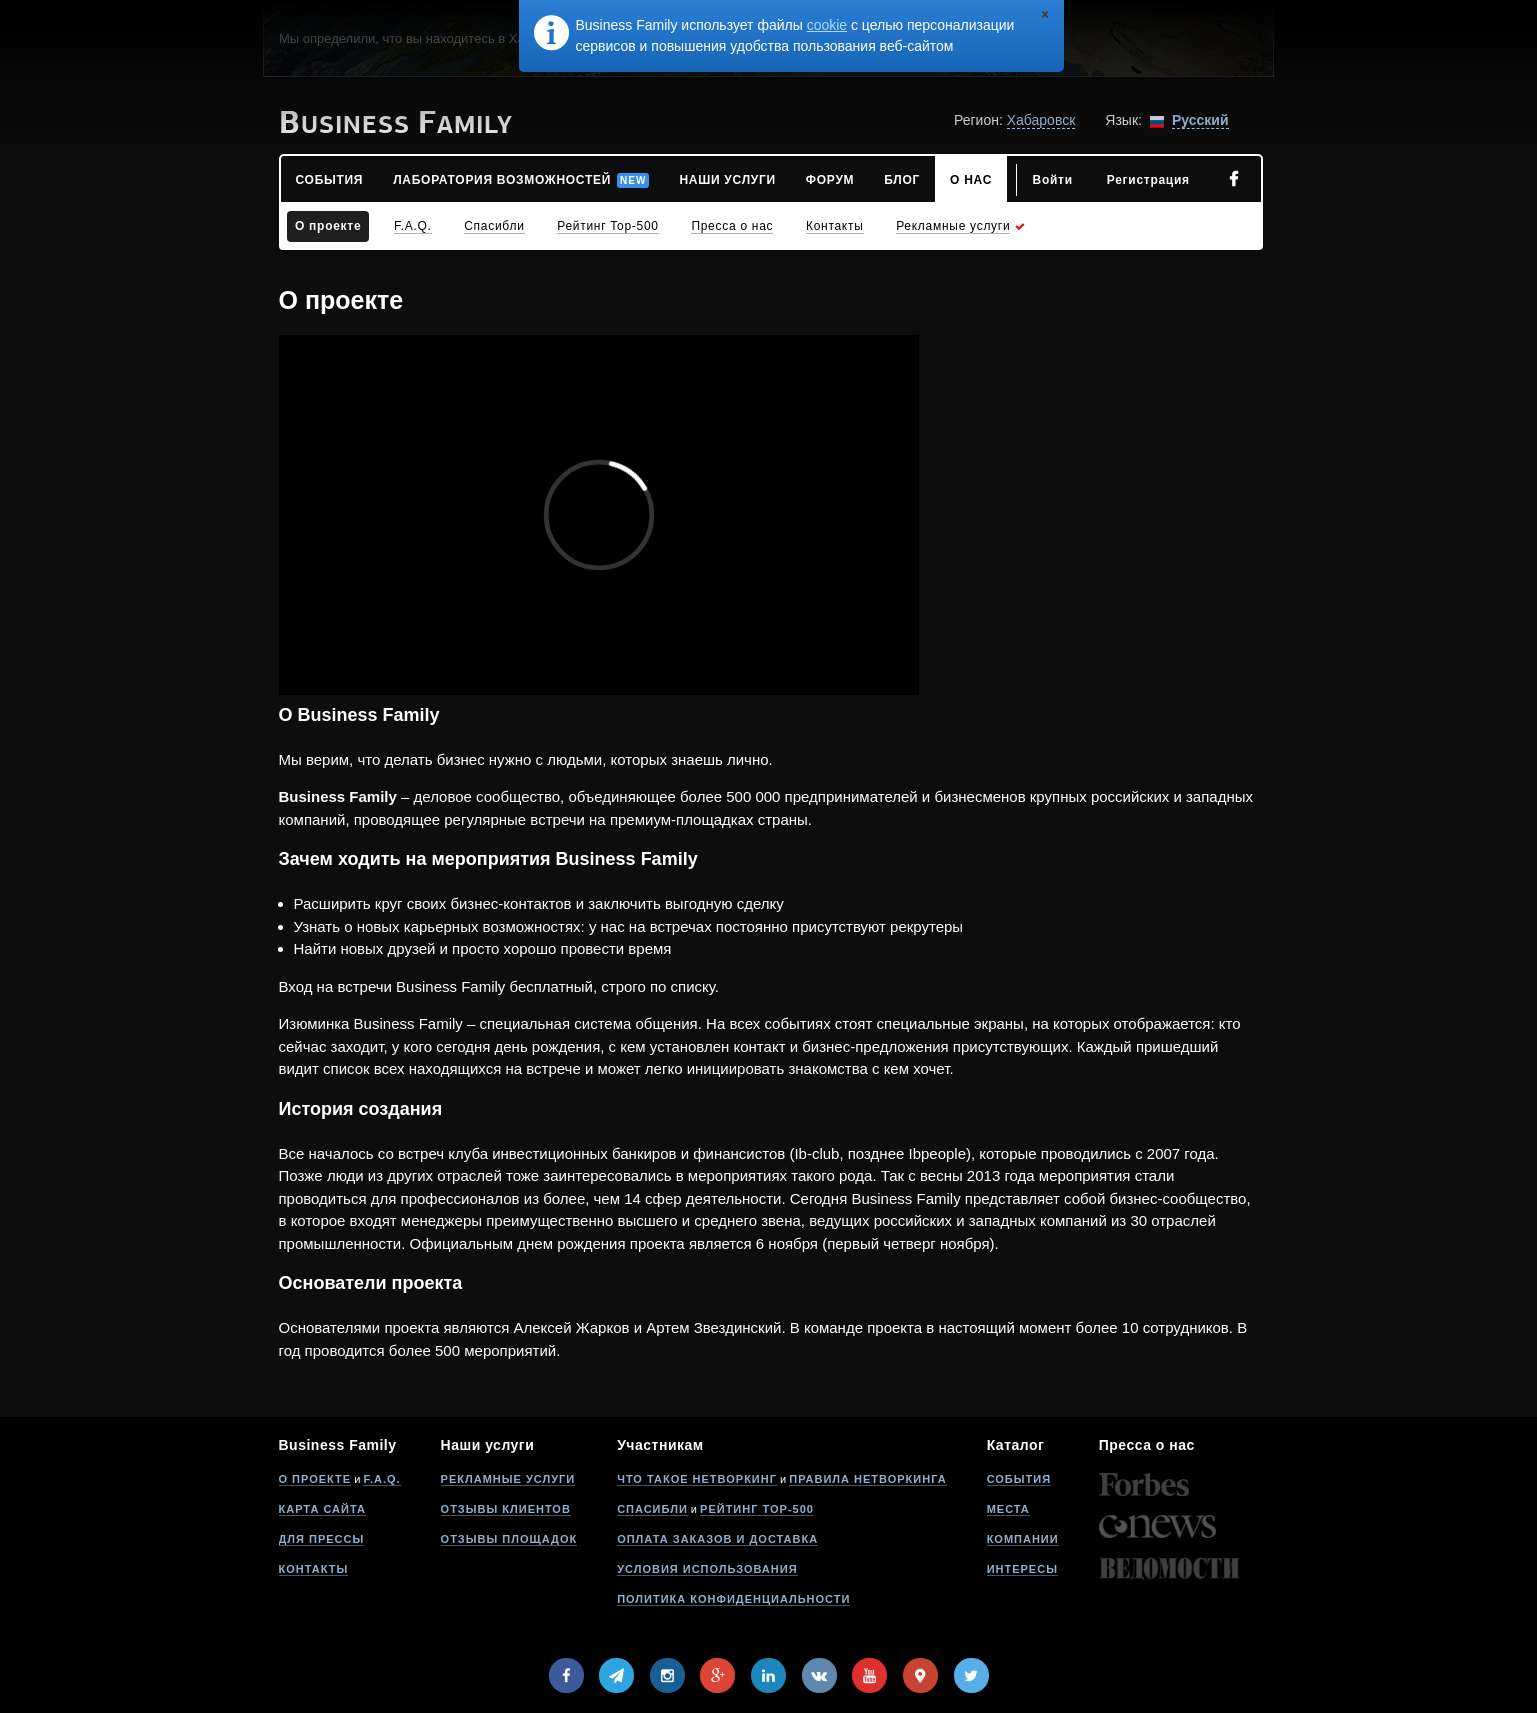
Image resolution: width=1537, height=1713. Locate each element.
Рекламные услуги (508, 1479)
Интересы (1022, 1569)
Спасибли (652, 1509)
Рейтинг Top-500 (757, 1509)
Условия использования (707, 1569)
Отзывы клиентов (506, 1509)
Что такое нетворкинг (697, 1479)
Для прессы (322, 1539)
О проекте (315, 1479)
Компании (1023, 1539)
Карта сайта (322, 1509)
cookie (827, 25)
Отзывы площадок (509, 1539)
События (1019, 1479)
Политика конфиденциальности (733, 1599)
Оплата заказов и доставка (717, 1539)
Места (1008, 1509)
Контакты (314, 1569)
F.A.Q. (381, 1479)
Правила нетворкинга (867, 1479)
